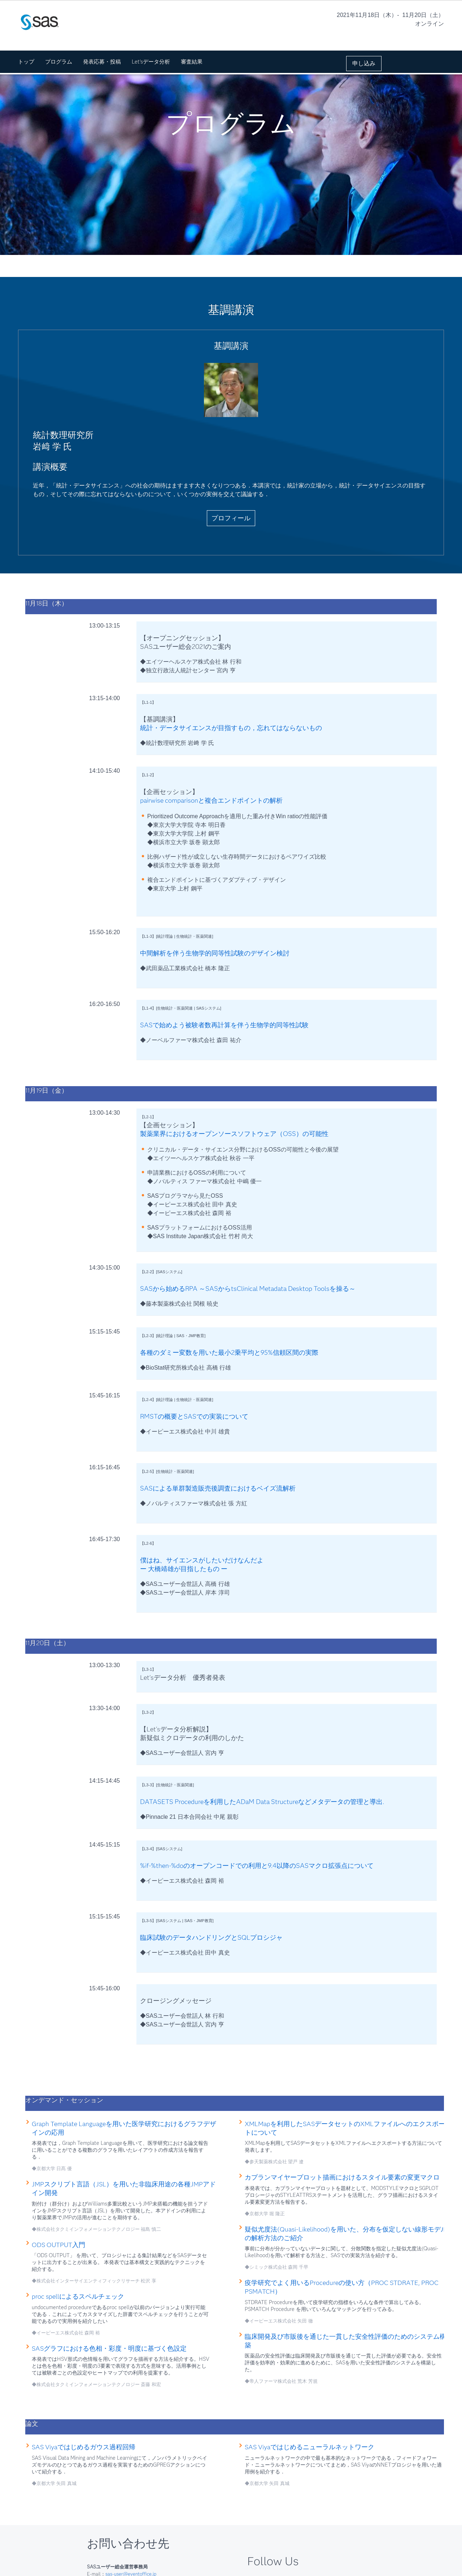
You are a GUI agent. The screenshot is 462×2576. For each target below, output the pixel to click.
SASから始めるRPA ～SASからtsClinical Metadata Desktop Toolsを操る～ (248, 1289)
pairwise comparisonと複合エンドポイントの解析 (211, 801)
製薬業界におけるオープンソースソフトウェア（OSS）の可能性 (234, 1134)
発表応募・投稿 (102, 61)
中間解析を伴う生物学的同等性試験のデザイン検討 (214, 953)
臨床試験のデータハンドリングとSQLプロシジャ (211, 1938)
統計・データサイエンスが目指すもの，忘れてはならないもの (231, 728)
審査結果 (191, 61)
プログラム (58, 61)
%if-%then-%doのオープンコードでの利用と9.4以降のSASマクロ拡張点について (257, 1866)
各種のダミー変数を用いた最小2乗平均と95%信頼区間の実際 (229, 1353)
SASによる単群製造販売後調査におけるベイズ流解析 (218, 1488)
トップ (26, 61)
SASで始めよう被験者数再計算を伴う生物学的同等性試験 (224, 1025)
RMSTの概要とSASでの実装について (194, 1417)
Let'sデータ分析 (151, 61)
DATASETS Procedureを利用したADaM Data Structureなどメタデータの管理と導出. (262, 1802)
